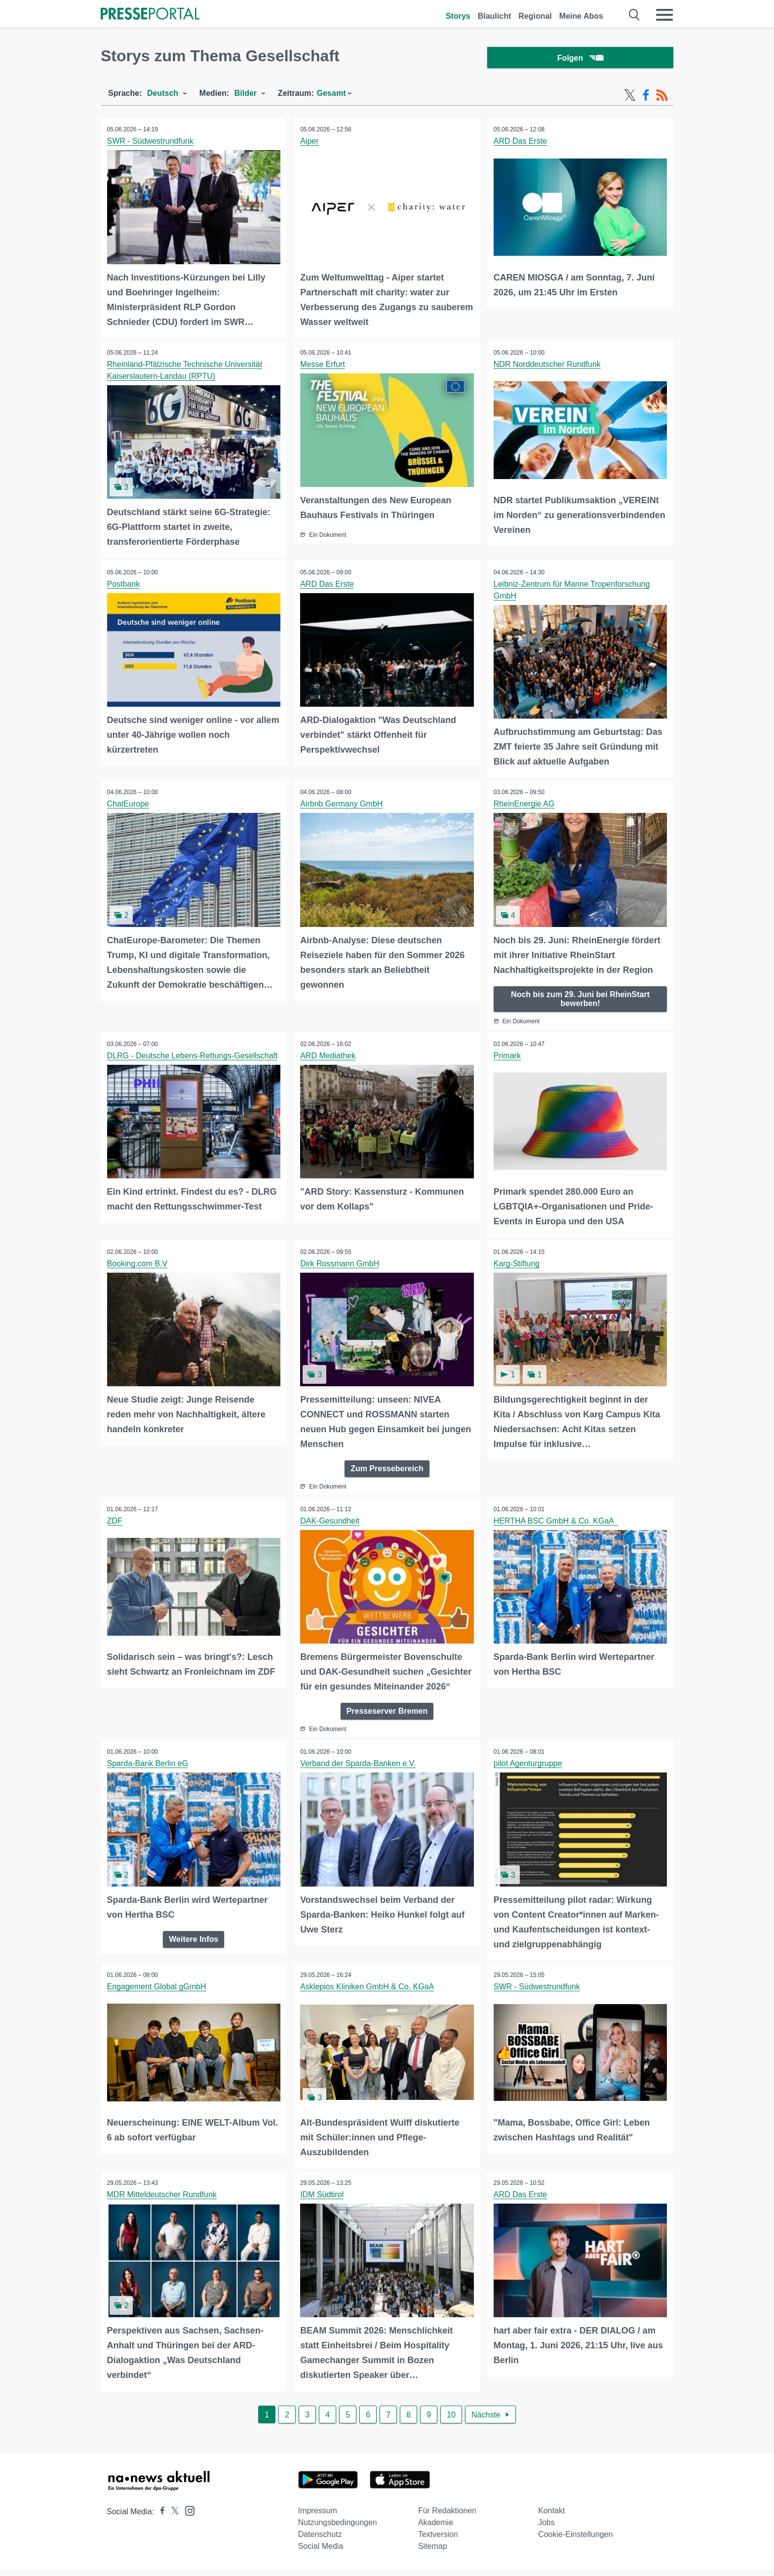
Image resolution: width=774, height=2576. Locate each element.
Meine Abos (581, 16)
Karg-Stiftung (518, 1260)
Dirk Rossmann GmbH (341, 1260)
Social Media (321, 2552)
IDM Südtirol (323, 2201)
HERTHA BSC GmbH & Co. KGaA (557, 1516)
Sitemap (432, 2552)
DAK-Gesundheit (331, 1516)
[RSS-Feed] (662, 98)
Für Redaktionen (447, 2516)
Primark (508, 1053)
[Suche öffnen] (634, 15)
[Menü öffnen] (664, 15)
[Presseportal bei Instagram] (186, 2516)
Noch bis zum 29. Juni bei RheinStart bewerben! (580, 996)
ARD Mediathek (329, 1053)
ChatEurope (129, 803)
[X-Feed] (629, 98)
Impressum (317, 2516)
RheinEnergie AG (525, 803)
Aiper (311, 143)
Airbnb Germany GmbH (343, 803)
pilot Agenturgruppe (529, 1773)
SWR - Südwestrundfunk (151, 143)
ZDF (115, 1516)
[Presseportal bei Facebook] (159, 2517)
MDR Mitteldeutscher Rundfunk (163, 2201)
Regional (535, 16)
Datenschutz (320, 2540)
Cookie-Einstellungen (575, 2540)
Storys (458, 16)
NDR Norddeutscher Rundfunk (548, 365)
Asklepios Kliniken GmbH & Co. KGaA (368, 1994)
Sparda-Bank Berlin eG (149, 1773)
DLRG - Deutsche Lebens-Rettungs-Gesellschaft (193, 1053)
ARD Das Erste (521, 143)
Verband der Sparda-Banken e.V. (359, 1773)
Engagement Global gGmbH (157, 1994)
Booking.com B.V (138, 1260)
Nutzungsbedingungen (337, 2528)
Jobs (546, 2528)
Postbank (124, 584)
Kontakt (551, 2516)
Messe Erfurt (324, 365)
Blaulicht (494, 16)
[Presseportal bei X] (172, 2517)
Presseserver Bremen (387, 1720)
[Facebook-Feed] (646, 98)
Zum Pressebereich (387, 1463)
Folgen (580, 59)
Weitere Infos (193, 1946)
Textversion (438, 2540)
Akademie (435, 2528)
